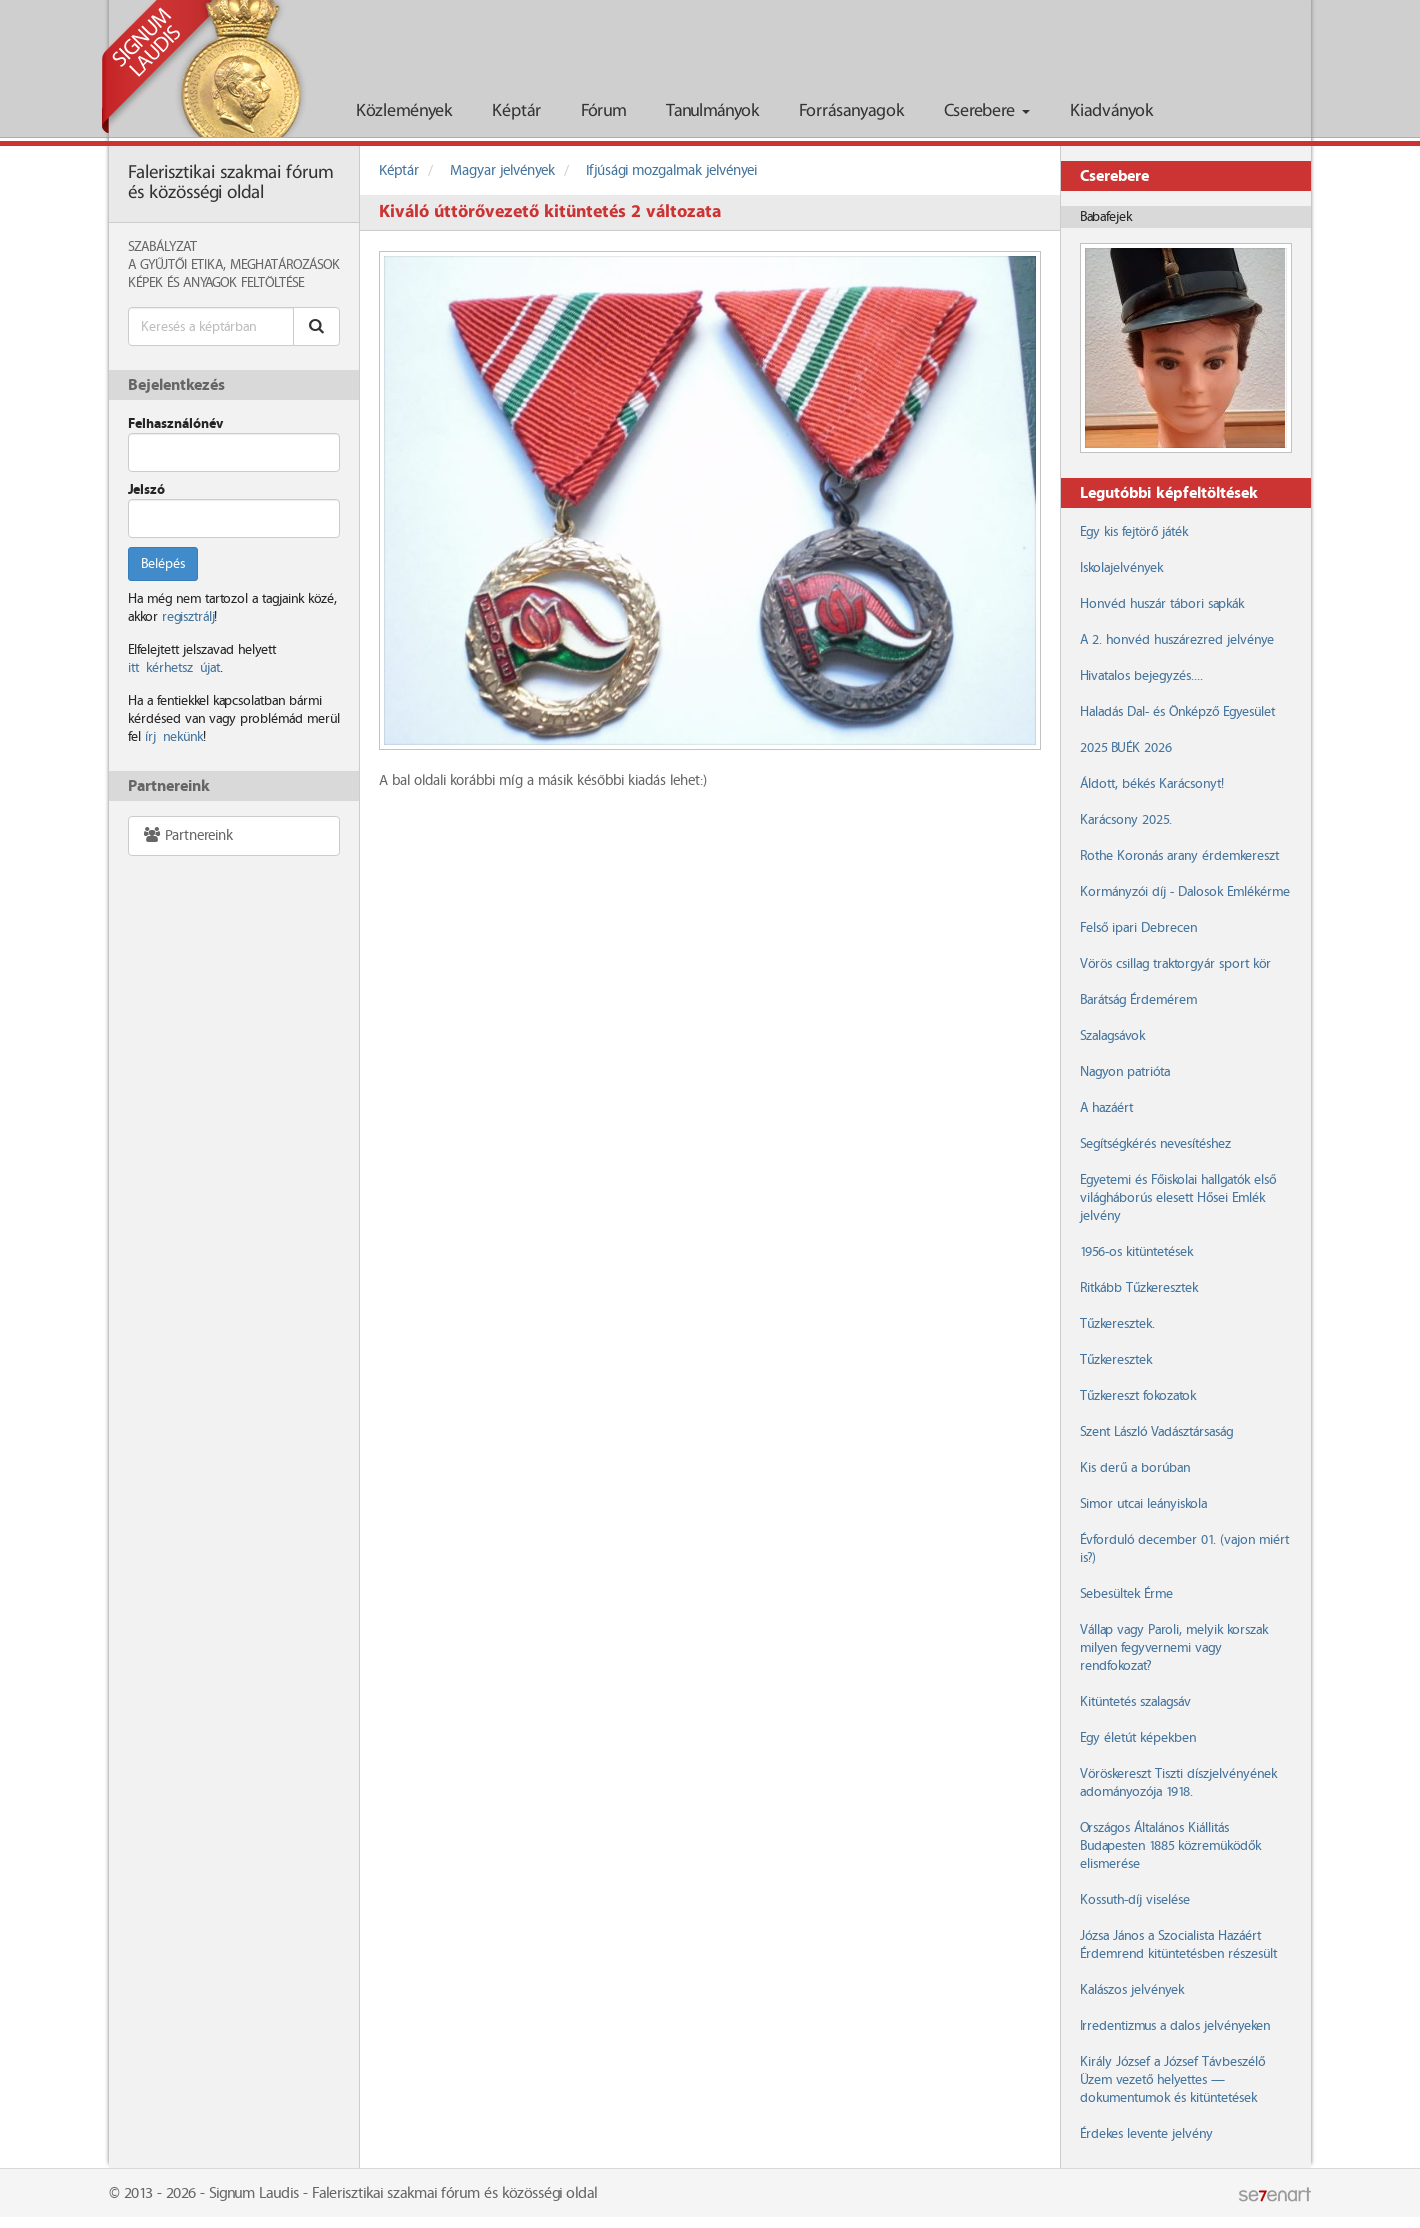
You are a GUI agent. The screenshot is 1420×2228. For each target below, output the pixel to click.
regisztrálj (188, 617)
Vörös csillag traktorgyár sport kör (1175, 964)
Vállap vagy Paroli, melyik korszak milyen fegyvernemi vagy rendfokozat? (1174, 1648)
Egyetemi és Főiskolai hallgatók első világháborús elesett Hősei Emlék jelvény (1178, 1198)
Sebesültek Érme (1126, 1594)
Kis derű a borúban (1135, 1468)
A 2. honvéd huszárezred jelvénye (1177, 640)
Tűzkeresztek (1116, 1360)
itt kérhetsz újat (174, 668)
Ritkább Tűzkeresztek (1139, 1288)
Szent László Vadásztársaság (1156, 1432)
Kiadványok (1111, 111)
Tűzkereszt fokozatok (1138, 1396)
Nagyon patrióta (1125, 1072)
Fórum (603, 111)
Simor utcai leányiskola (1143, 1504)
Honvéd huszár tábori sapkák (1162, 604)
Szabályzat (162, 247)
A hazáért (1106, 1108)
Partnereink (187, 835)
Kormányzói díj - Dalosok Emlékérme (1185, 892)
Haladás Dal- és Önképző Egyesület (1177, 712)
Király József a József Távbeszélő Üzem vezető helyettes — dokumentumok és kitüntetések (1172, 2080)
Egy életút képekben (1138, 1738)
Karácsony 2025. (1126, 820)
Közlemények (404, 111)
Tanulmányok (712, 111)
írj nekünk (174, 737)
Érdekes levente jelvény (1146, 2134)
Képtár (516, 111)
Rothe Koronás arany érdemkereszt (1179, 856)
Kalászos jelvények (1132, 1990)
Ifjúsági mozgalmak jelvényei (671, 171)
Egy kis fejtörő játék (1134, 532)
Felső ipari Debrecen (1138, 928)
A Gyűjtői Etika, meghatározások (234, 265)
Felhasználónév (175, 424)
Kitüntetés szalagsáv (1135, 1702)
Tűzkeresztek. (1117, 1324)
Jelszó (146, 490)
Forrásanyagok (851, 111)
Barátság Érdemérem (1138, 1000)
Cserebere (987, 111)
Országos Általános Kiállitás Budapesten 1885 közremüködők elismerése (1170, 1846)
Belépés (163, 564)
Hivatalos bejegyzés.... (1141, 676)
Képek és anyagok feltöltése (216, 283)
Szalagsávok (1112, 1036)
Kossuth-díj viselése (1135, 1900)
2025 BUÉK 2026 (1126, 748)
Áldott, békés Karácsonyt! (1152, 784)
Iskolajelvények (1121, 568)
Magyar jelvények (502, 171)
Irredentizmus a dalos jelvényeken (1175, 2026)
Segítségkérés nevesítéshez (1155, 1144)
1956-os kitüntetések (1136, 1252)
